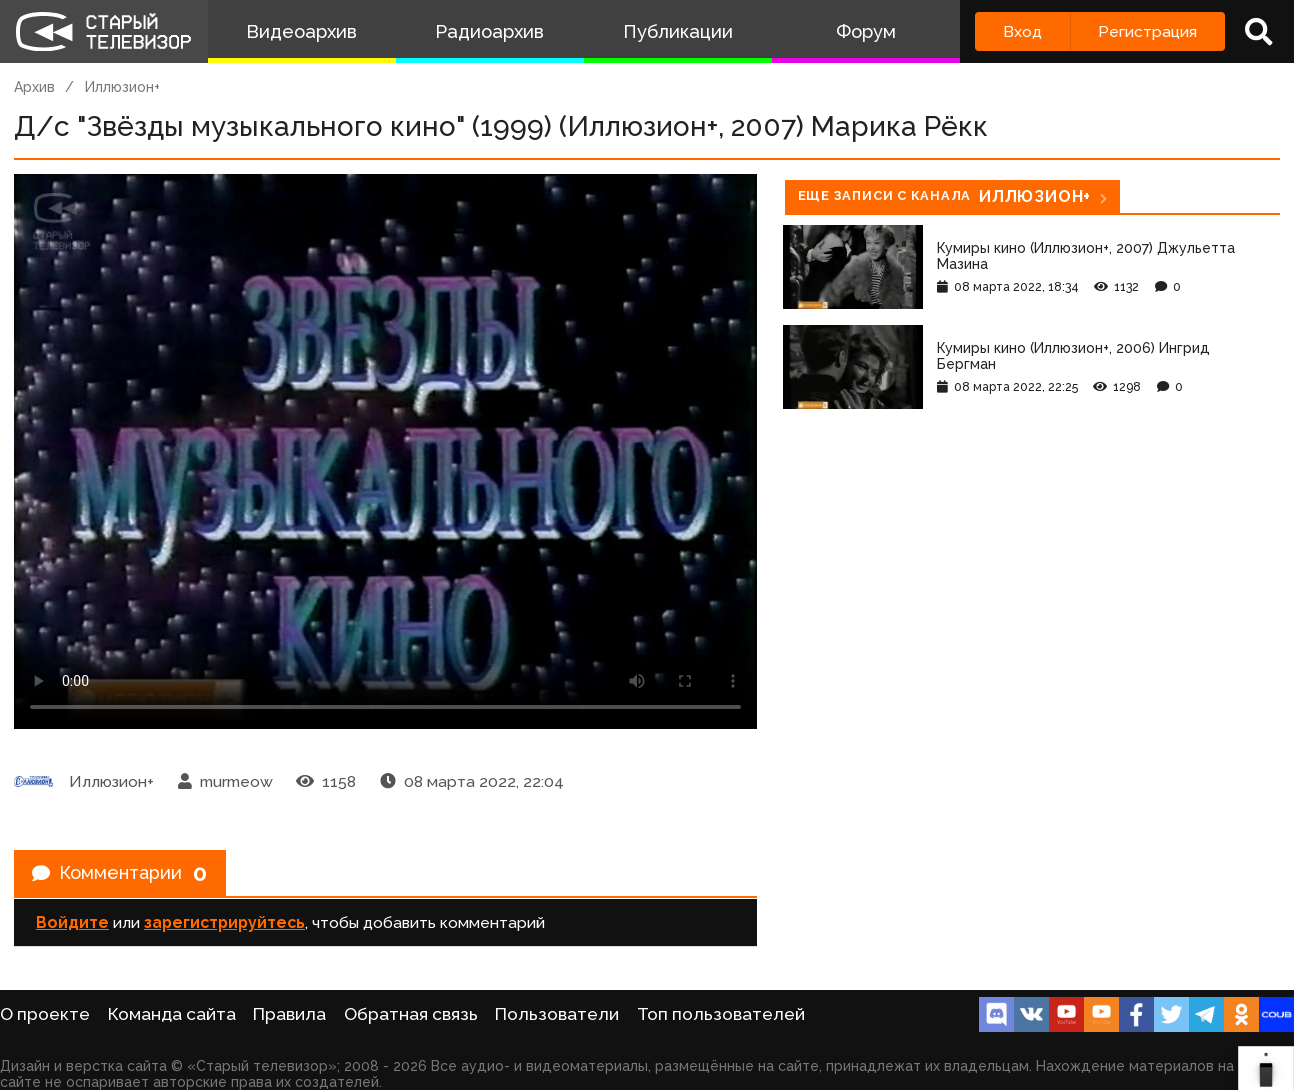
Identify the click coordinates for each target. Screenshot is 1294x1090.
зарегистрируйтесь (224, 928)
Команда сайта (172, 1014)
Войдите (72, 928)
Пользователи (557, 1014)
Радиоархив (489, 31)
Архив (34, 87)
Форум (866, 31)
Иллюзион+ (122, 87)
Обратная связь (411, 1014)
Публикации (678, 31)
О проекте (45, 1014)
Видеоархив (301, 31)
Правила (289, 1014)
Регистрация (1147, 31)
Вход (1022, 31)
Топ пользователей (721, 1014)
